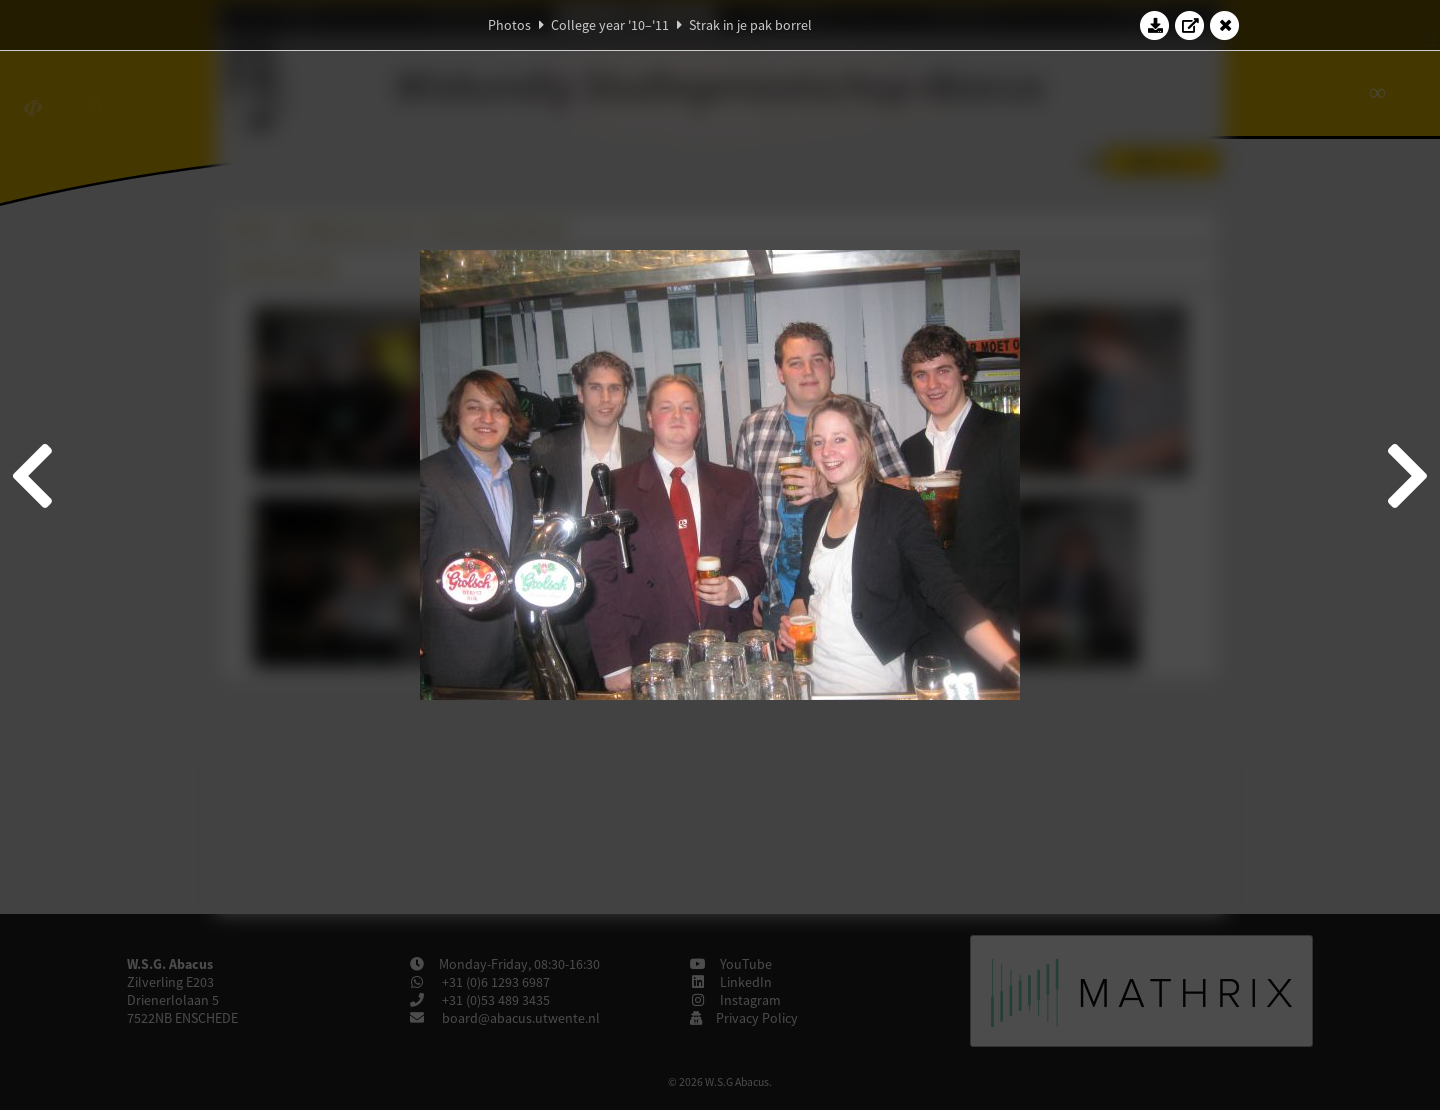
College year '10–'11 (610, 25)
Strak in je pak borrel (750, 25)
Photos (509, 25)
